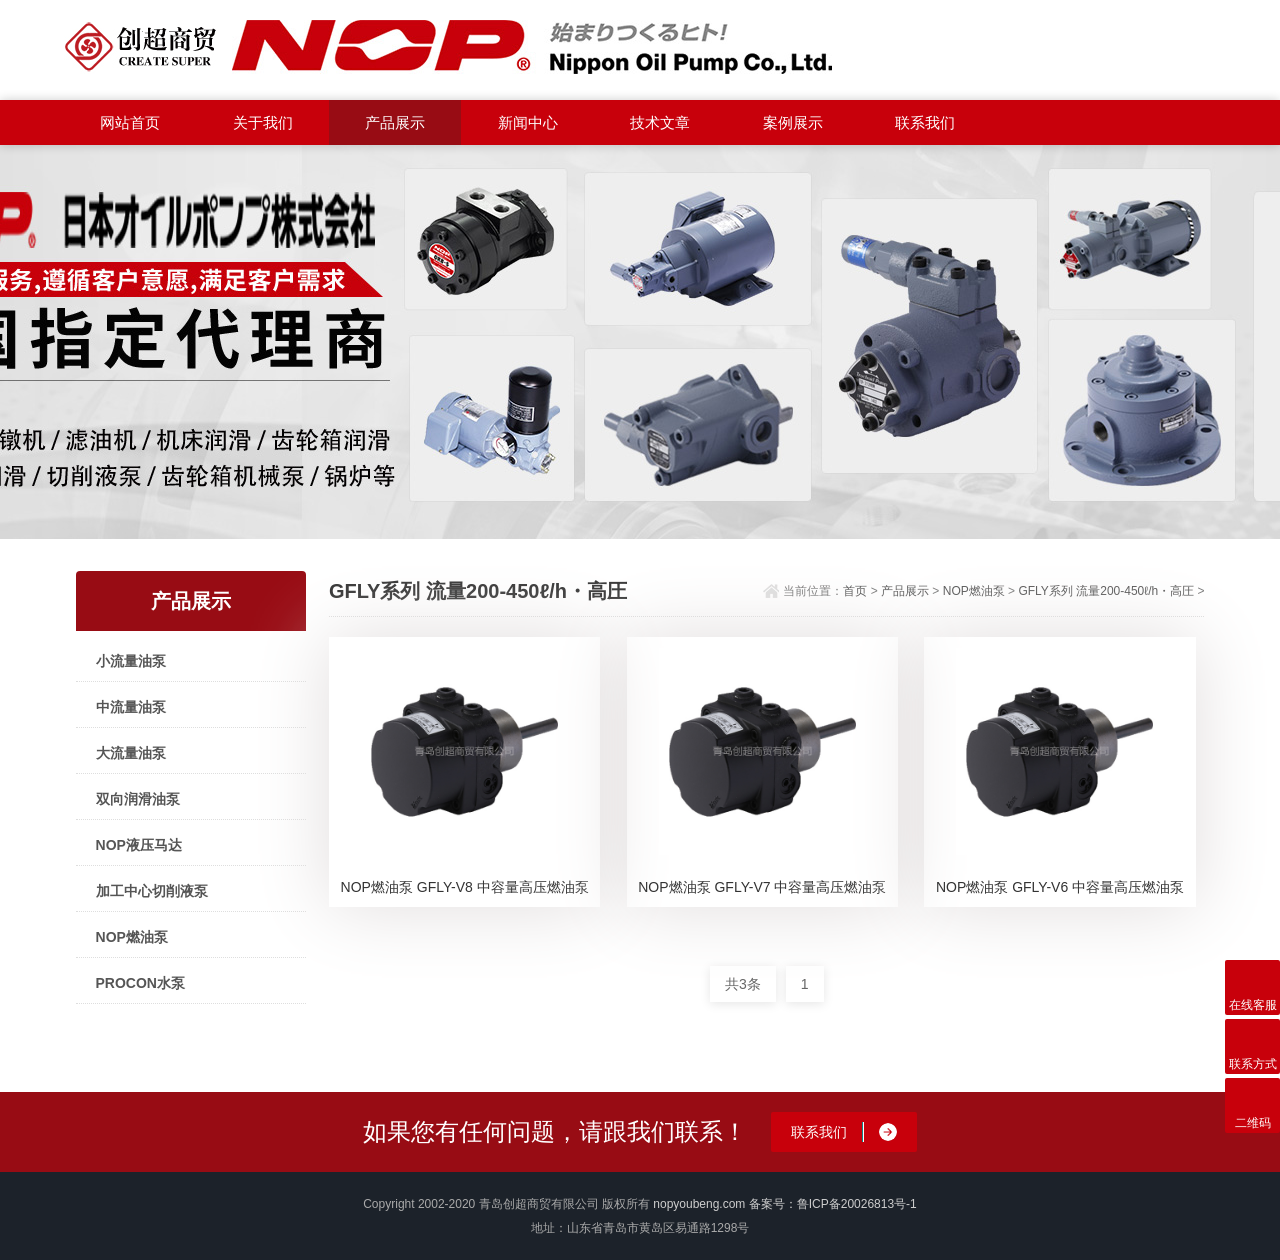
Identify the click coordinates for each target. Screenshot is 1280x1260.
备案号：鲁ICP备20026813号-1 (833, 1204)
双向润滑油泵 (138, 799)
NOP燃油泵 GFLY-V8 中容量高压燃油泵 (465, 887)
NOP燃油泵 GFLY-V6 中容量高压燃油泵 (1060, 887)
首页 (855, 591)
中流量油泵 (131, 707)
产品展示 (395, 122)
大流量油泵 (131, 753)
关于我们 (263, 122)
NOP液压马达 (139, 845)
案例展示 (793, 122)
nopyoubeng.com (699, 1204)
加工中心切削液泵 (152, 891)
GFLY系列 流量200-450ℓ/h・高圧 (1106, 591)
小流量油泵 (131, 661)
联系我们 (925, 122)
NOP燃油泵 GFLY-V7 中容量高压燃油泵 (762, 887)
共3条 (743, 984)
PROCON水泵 (140, 983)
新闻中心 (528, 122)
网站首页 (130, 122)
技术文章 (660, 122)
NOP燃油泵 (132, 937)
